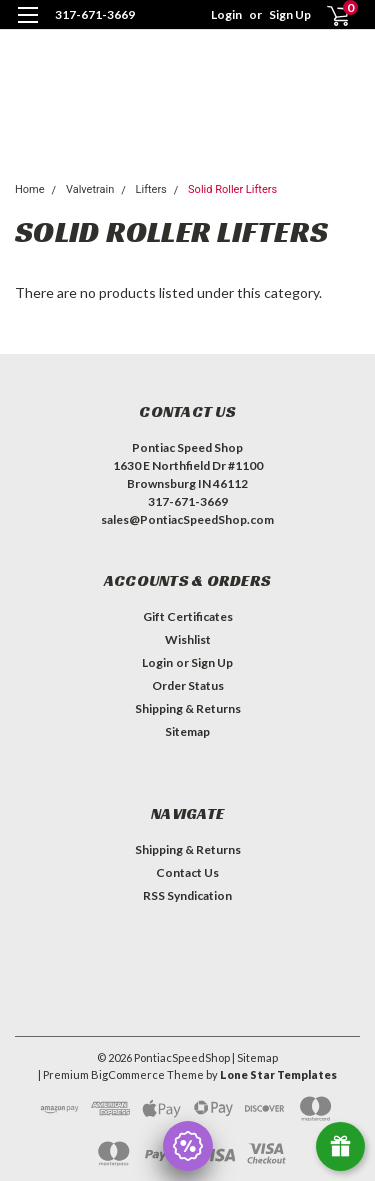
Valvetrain (90, 189)
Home (30, 189)
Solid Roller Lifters (232, 189)
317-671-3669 (95, 14)
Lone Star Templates (278, 1074)
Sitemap (187, 731)
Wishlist (188, 639)
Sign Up (290, 14)
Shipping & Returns (188, 708)
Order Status (188, 685)
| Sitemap (255, 1057)
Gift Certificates (188, 616)
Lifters (151, 189)
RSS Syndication (187, 895)
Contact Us (187, 872)
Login (226, 14)
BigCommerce (128, 1074)
